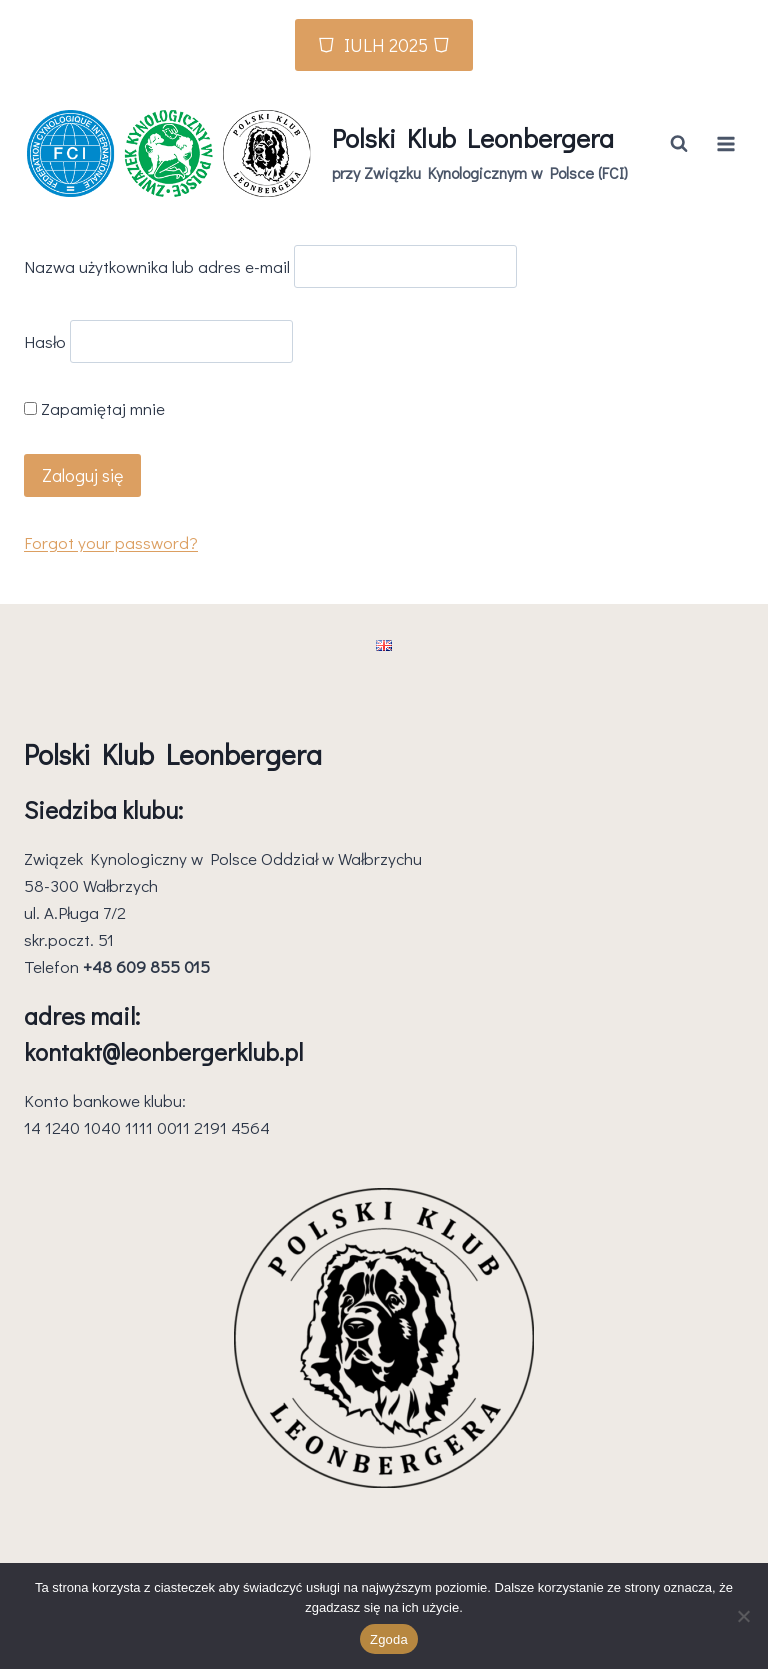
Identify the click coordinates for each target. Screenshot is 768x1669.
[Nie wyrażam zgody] (743, 1616)
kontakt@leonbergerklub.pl (163, 1051)
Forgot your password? (111, 542)
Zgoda (389, 1639)
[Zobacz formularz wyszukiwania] (679, 144)
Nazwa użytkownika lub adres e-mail (157, 266)
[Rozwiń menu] (725, 143)
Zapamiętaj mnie (94, 408)
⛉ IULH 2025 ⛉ (384, 44)
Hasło (45, 341)
